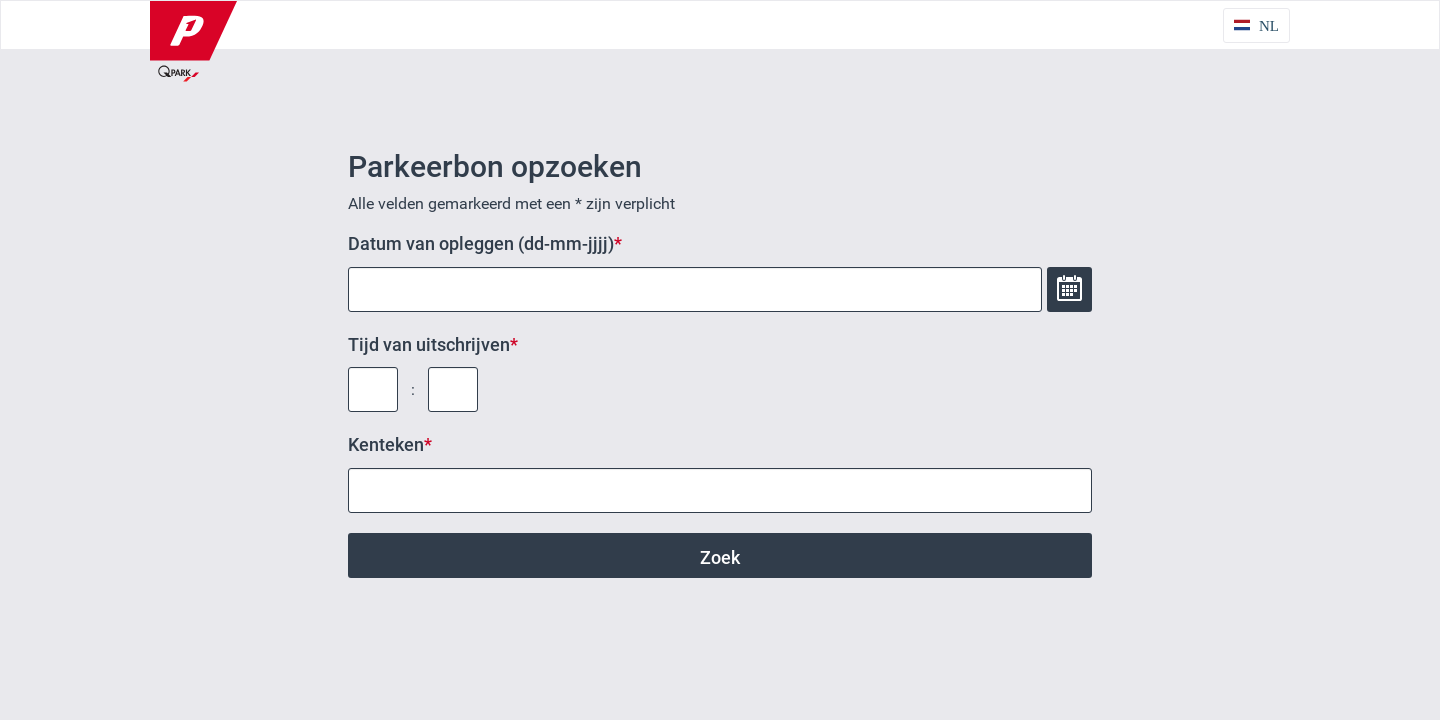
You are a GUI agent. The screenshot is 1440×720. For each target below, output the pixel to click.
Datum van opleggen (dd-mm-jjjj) (481, 243)
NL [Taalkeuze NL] (1269, 26)
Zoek (720, 557)
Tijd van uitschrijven (429, 344)
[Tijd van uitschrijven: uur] (373, 389)
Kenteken (386, 444)
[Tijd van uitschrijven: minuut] (453, 389)
